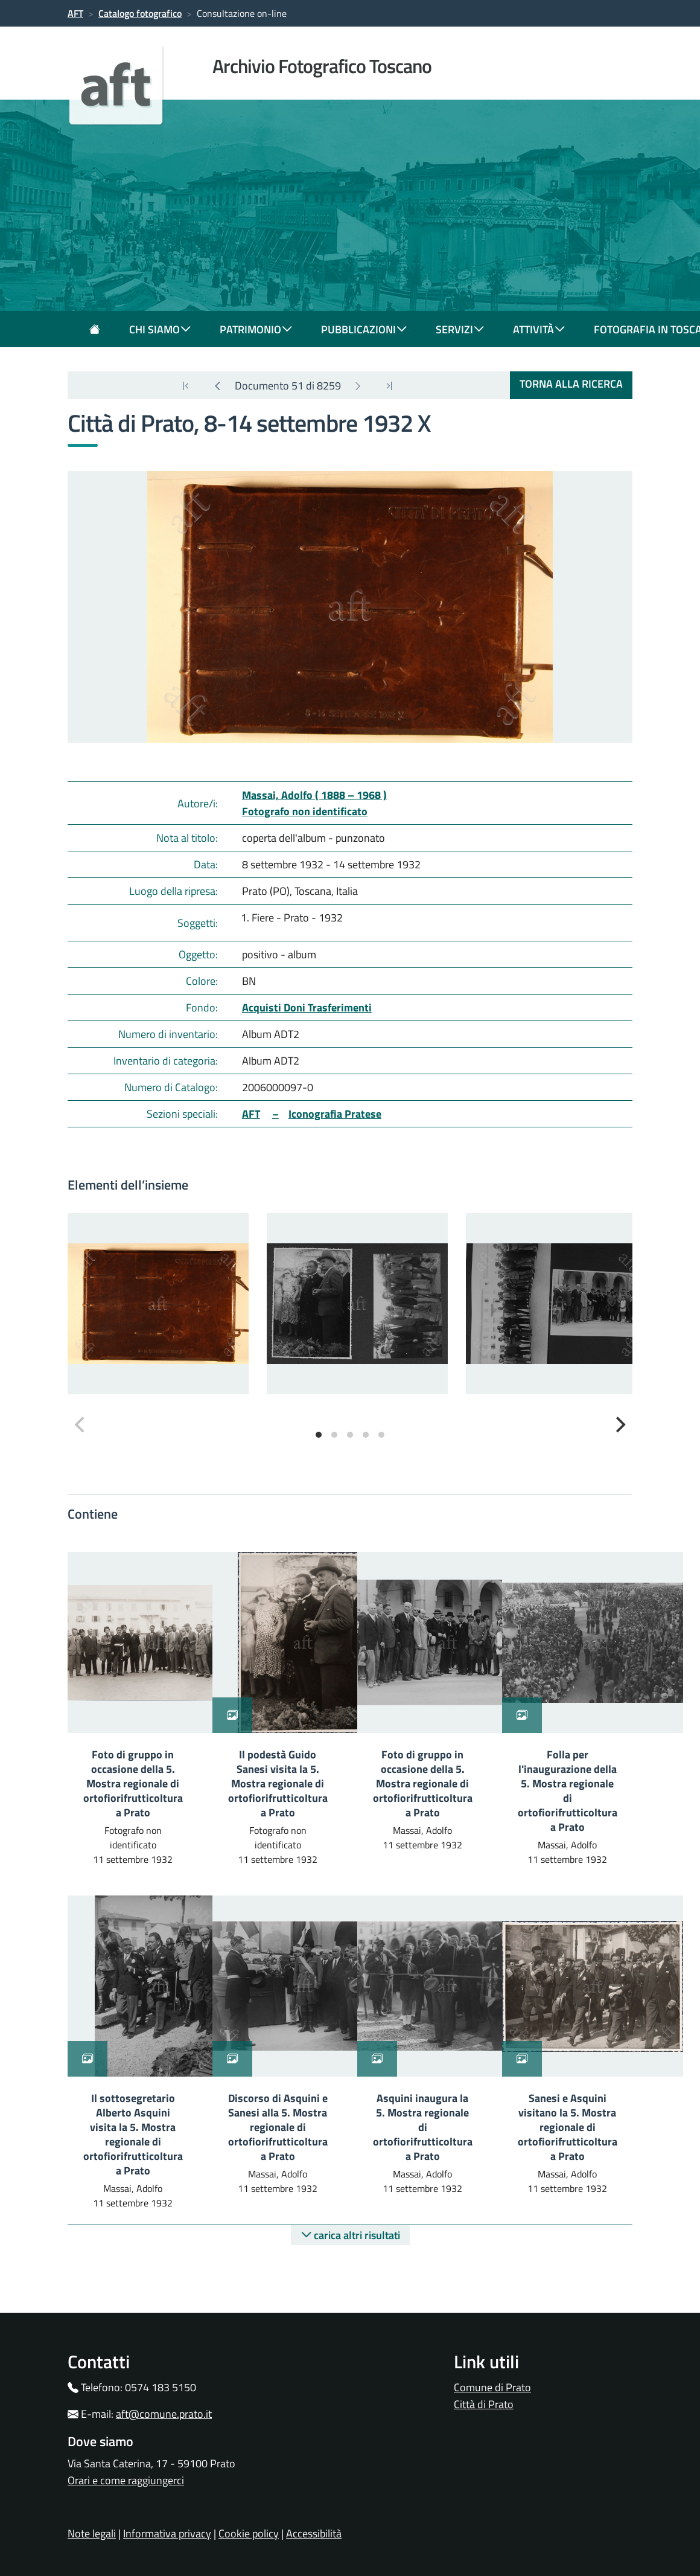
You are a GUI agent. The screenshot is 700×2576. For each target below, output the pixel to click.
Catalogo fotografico (140, 13)
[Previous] (217, 385)
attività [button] (539, 329)
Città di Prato (484, 2404)
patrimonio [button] (256, 329)
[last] (185, 385)
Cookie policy (248, 2533)
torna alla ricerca (571, 384)
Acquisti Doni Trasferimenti (307, 1007)
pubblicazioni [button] (364, 329)
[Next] (357, 385)
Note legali (92, 2533)
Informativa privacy (167, 2533)
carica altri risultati (350, 2235)
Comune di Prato (492, 2387)
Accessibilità (314, 2533)
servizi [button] (460, 329)
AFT (75, 13)
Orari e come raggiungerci (126, 2480)
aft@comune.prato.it (164, 2414)
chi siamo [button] (160, 329)
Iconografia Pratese (334, 1114)
